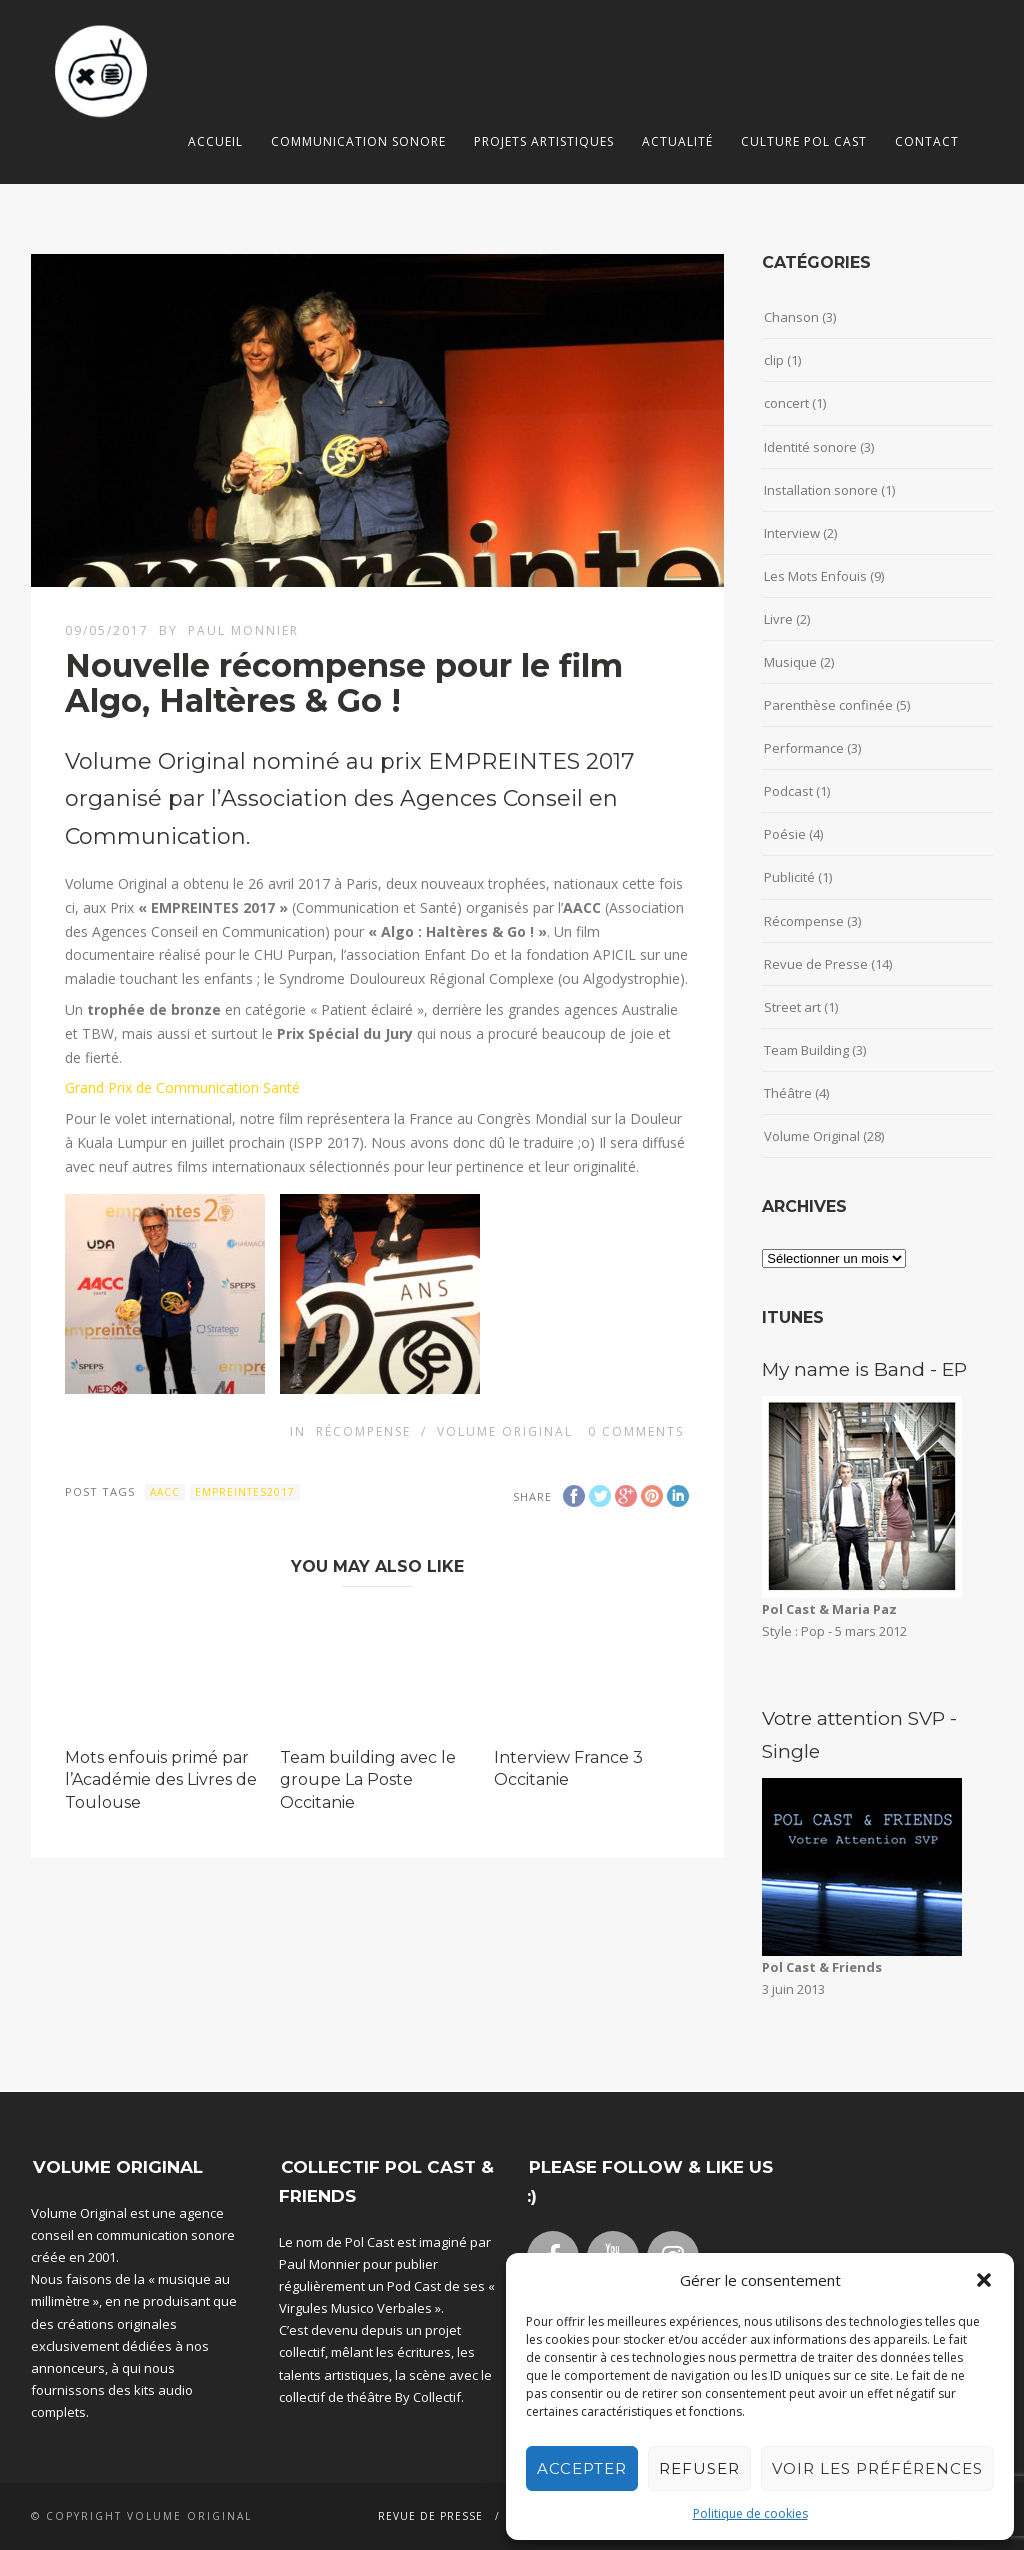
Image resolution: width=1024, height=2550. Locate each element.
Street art (792, 1007)
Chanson (791, 317)
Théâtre (788, 1093)
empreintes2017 (245, 1492)
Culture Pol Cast (804, 141)
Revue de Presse (816, 964)
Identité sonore (810, 447)
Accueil (215, 141)
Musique (790, 662)
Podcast (788, 791)
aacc (165, 1492)
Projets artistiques (544, 141)
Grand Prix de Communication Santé (182, 1087)
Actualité (677, 141)
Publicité (789, 877)
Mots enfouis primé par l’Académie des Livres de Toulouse (161, 1780)
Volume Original (505, 1431)
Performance (804, 748)
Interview (792, 533)
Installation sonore (821, 490)
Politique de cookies (750, 2513)
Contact (927, 141)
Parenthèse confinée (828, 705)
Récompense (363, 1431)
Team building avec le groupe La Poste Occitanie (368, 1780)
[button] (984, 2280)
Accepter (582, 2468)
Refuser (699, 2468)
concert (786, 403)
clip (774, 360)
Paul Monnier (243, 630)
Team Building (806, 1050)
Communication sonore (358, 141)
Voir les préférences (877, 2468)
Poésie (785, 834)
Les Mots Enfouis (815, 576)
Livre (778, 619)
